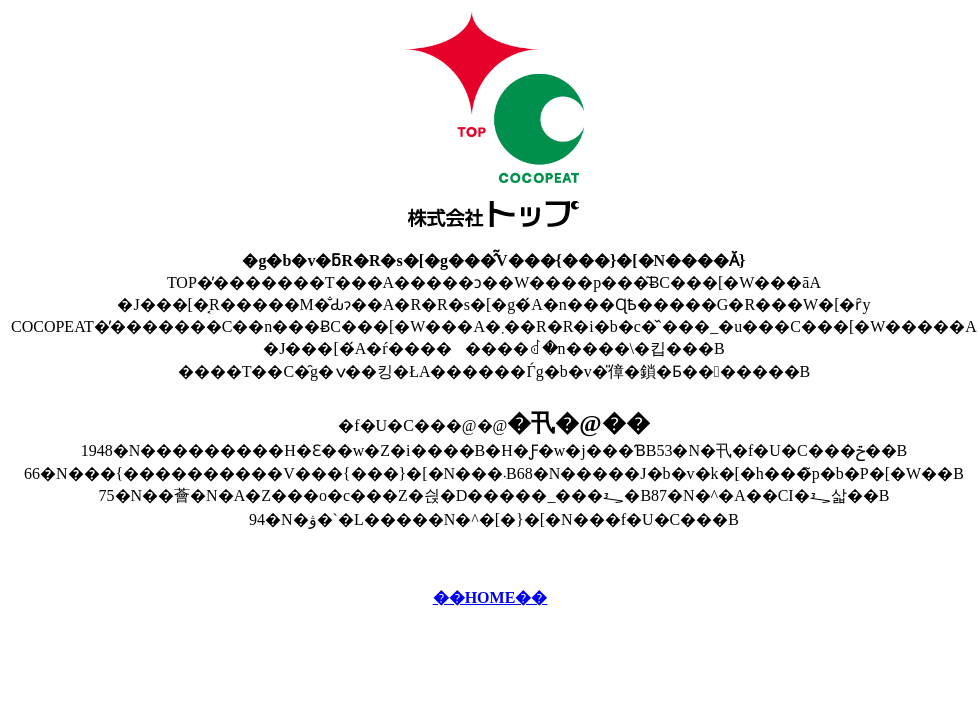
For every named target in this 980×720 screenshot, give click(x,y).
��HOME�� (490, 597)
